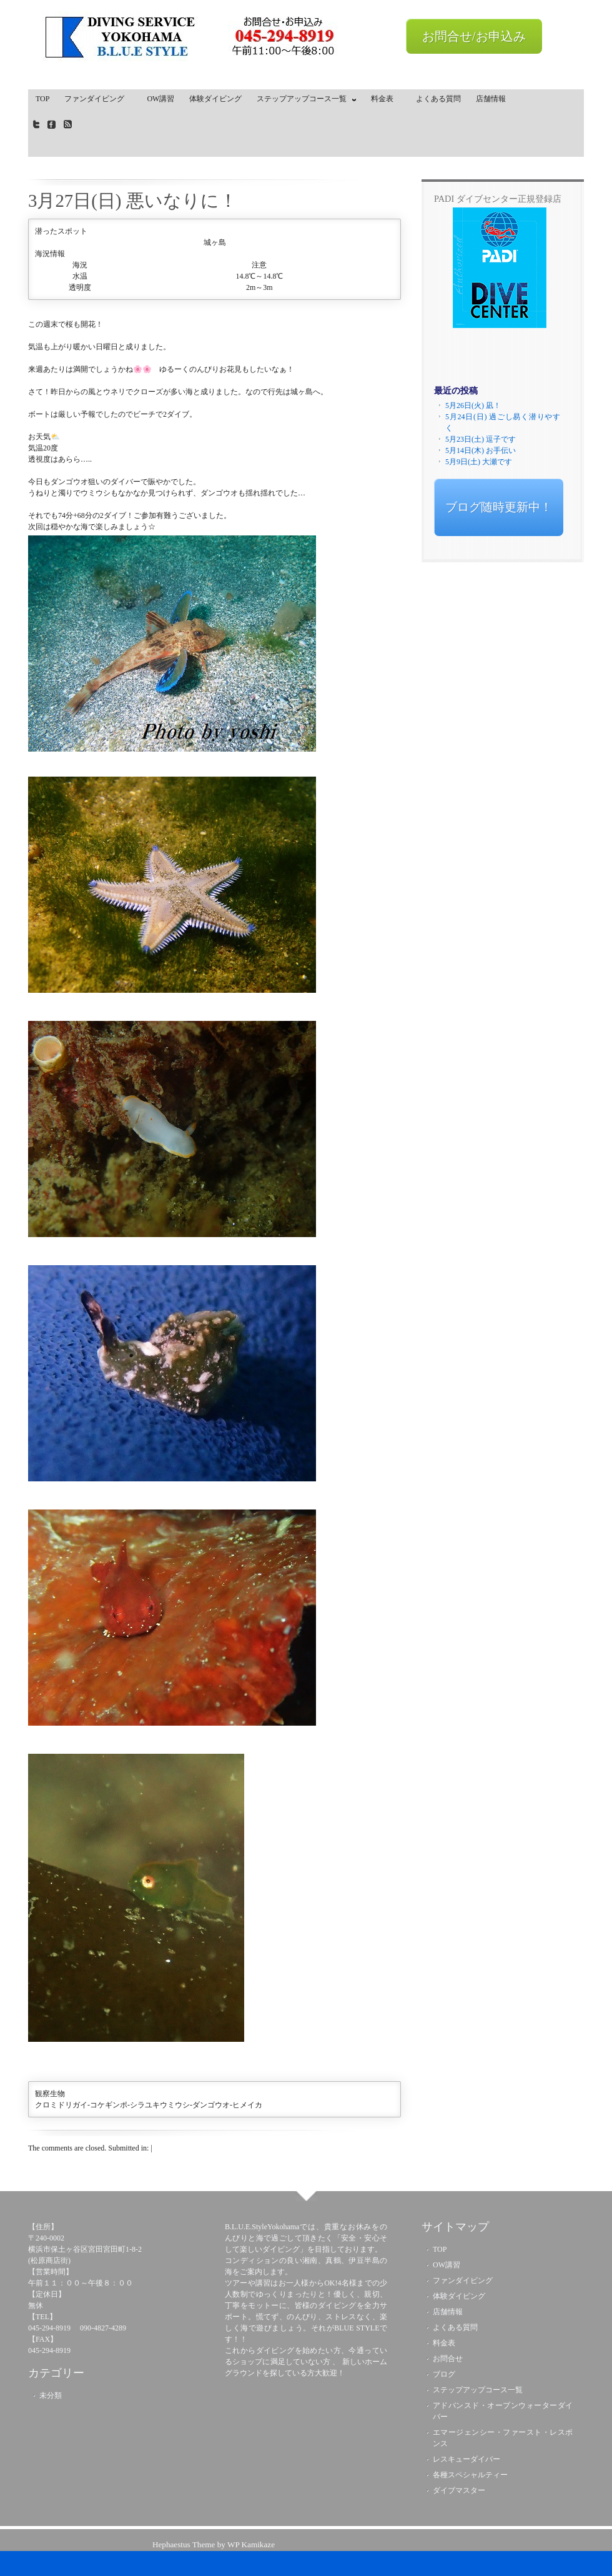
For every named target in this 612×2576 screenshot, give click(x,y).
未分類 (50, 2395)
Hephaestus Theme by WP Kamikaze (213, 2544)
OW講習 (160, 98)
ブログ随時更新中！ (498, 507)
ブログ (444, 2374)
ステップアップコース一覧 (303, 101)
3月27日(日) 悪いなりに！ (132, 201)
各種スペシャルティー (470, 2474)
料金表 (386, 98)
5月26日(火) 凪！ (473, 405)
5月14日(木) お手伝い (480, 450)
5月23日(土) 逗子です (480, 439)
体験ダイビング (215, 98)
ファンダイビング (98, 98)
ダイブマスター (459, 2490)
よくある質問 (438, 98)
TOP (42, 98)
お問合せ (448, 2358)
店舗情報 (491, 98)
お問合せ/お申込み (474, 36)
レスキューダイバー (466, 2459)
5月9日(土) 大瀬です (478, 461)
